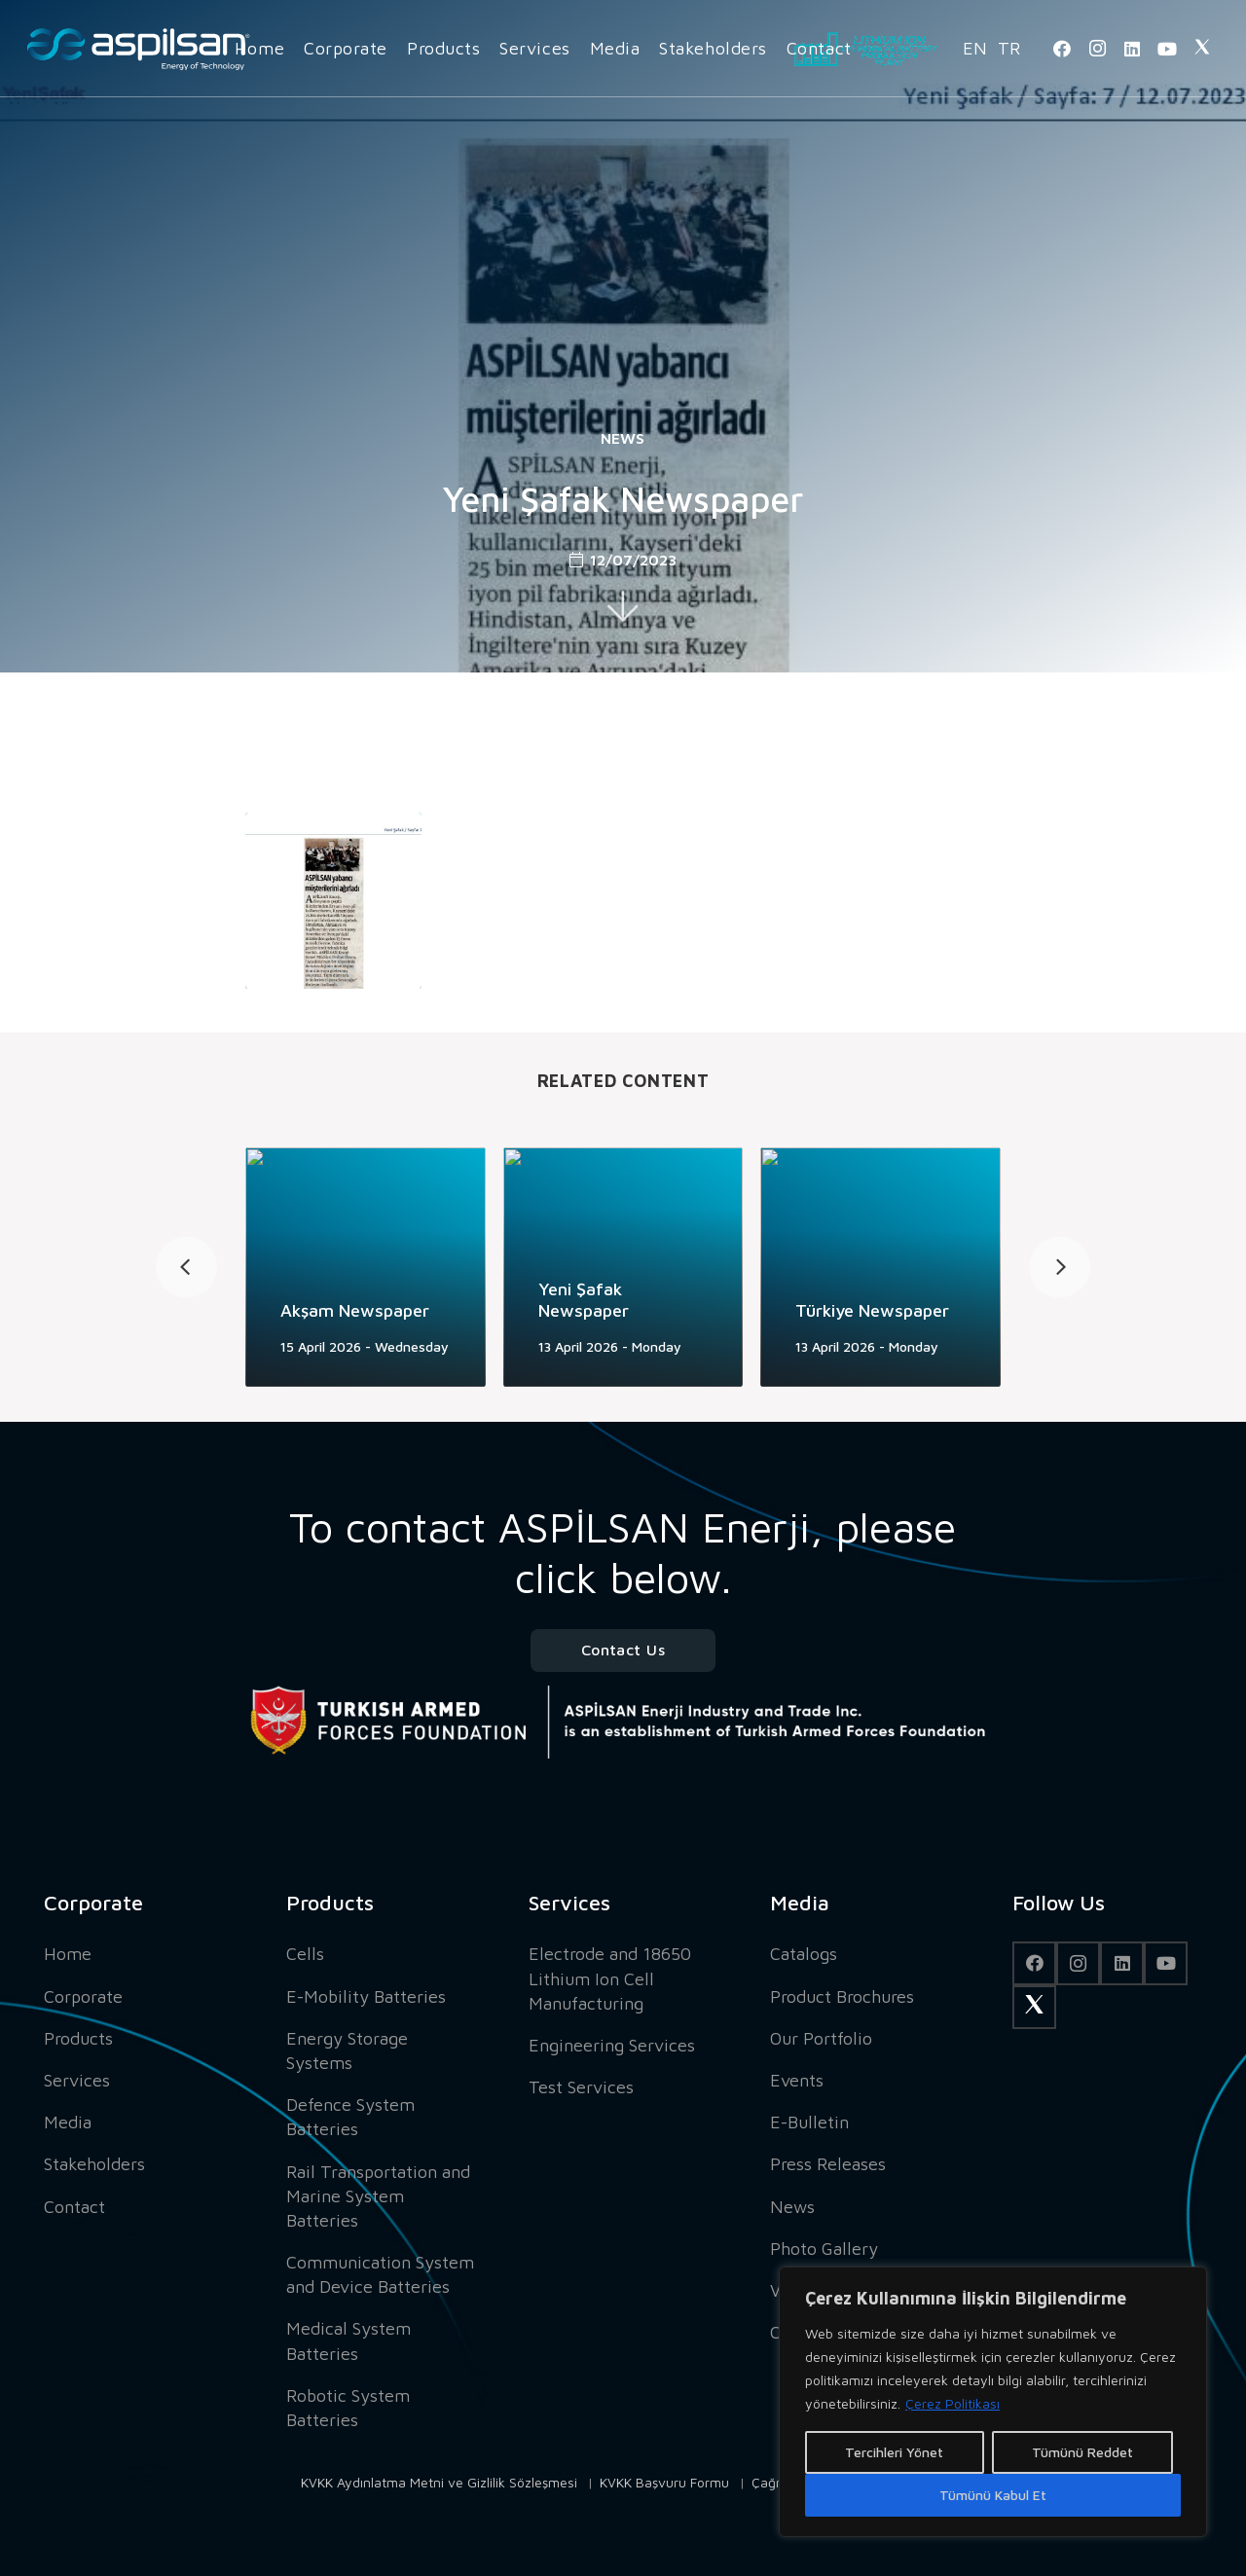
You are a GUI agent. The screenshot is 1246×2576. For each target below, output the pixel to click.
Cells (305, 1953)
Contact (74, 2206)
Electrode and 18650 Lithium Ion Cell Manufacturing (610, 1978)
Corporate (83, 1996)
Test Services (581, 2087)
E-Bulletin (809, 2122)
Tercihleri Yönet (894, 2452)
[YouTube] (1167, 48)
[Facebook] (1062, 48)
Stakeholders (94, 2164)
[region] (993, 2402)
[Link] (138, 49)
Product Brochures (842, 1996)
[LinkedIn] (1132, 48)
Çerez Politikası (952, 2403)
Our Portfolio (821, 2038)
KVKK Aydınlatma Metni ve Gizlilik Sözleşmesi (439, 2482)
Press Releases (828, 2164)
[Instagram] (1097, 48)
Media (68, 2122)
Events (797, 2080)
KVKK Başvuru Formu (664, 2482)
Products (78, 2038)
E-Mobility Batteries (366, 1996)
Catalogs (803, 1953)
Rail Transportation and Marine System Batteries (378, 2196)
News (622, 438)
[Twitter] (1202, 48)
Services (77, 2080)
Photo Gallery (824, 2248)
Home (68, 1953)
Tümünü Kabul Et (992, 2494)
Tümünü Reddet (1082, 2452)
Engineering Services (612, 2045)
